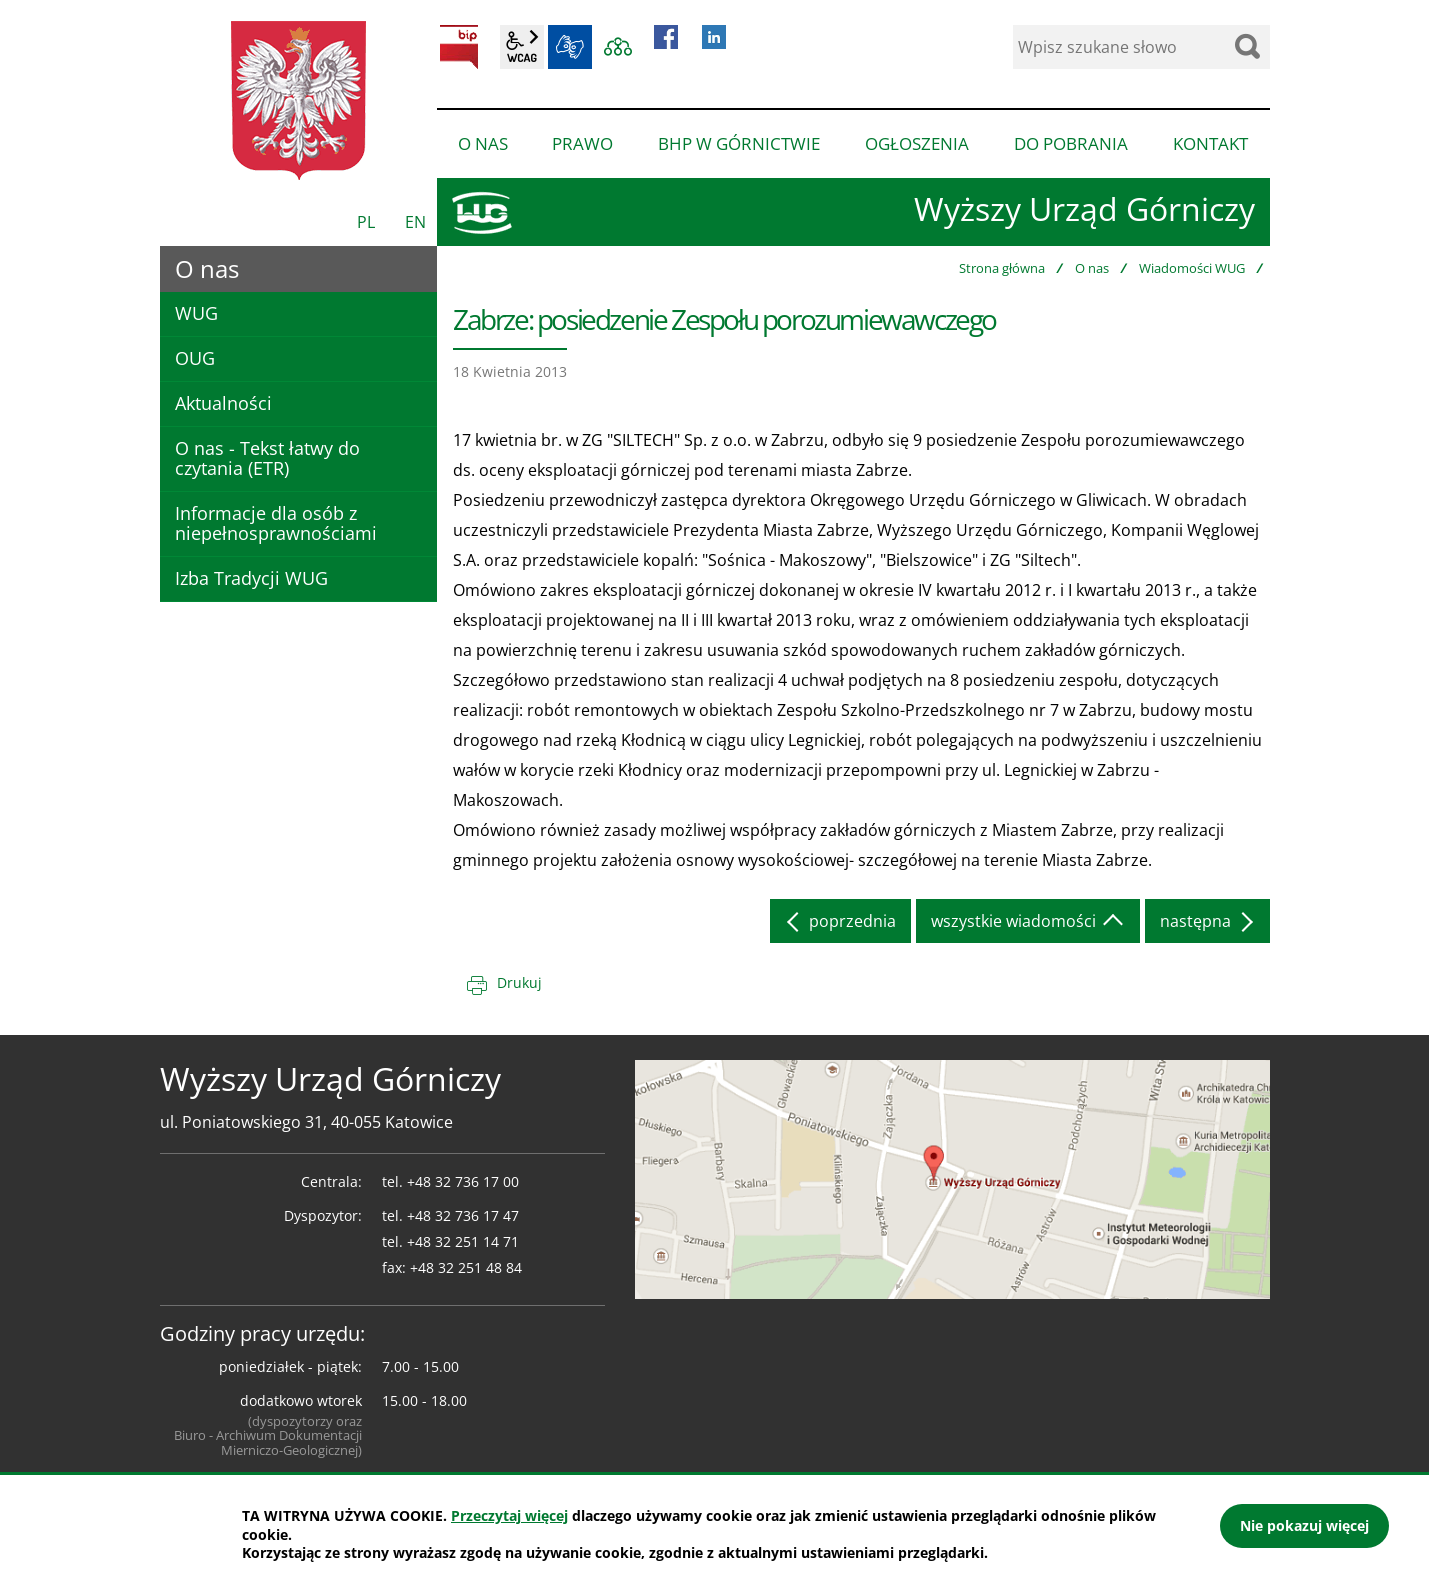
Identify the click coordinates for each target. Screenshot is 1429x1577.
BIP (459, 47)
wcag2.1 (522, 47)
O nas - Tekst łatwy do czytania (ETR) (267, 458)
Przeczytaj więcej (509, 1515)
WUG (196, 313)
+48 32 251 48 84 (466, 1267)
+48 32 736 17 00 (463, 1181)
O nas (1092, 268)
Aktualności (223, 403)
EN (415, 222)
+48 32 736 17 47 (463, 1215)
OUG (195, 358)
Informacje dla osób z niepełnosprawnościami (276, 523)
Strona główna (1002, 268)
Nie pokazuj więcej (1304, 1525)
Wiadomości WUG (1192, 268)
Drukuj (519, 982)
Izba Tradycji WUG (251, 578)
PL (366, 222)
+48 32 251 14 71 (463, 1241)
